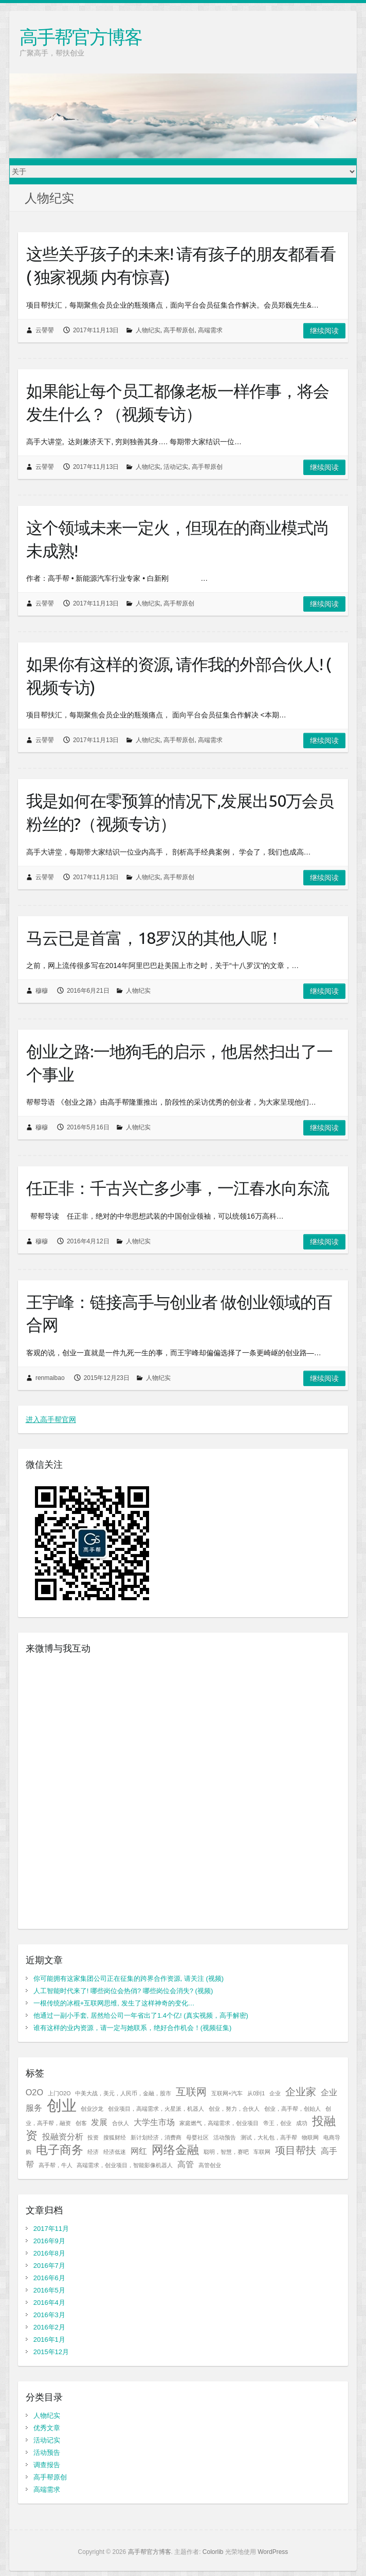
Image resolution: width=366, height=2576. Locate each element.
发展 (99, 2122)
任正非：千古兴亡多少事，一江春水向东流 (177, 1188)
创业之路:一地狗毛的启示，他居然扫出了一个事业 (179, 1063)
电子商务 (59, 2149)
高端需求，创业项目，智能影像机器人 (125, 2165)
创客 (81, 2123)
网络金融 (175, 2149)
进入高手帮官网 (51, 1419)
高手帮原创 (178, 330)
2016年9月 (49, 2241)
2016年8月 (49, 2253)
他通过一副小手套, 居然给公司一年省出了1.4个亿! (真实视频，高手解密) (140, 2015)
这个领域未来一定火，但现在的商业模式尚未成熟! (177, 539)
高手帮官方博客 (81, 36)
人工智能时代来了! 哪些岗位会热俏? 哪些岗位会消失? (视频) (123, 1991)
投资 (93, 2137)
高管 (185, 2164)
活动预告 (224, 2137)
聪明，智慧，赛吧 (226, 2152)
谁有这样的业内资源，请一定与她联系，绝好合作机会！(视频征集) (132, 2028)
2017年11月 (51, 2228)
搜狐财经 (114, 2137)
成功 (301, 2123)
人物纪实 (148, 330)
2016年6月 (49, 2278)
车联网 (261, 2152)
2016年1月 (49, 2339)
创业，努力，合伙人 (234, 2109)
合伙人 (120, 2123)
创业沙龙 (92, 2109)
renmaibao (50, 1377)
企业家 (300, 2091)
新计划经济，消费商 (156, 2137)
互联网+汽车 (227, 2093)
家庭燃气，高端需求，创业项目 (219, 2123)
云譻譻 (44, 330)
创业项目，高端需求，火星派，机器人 (156, 2109)
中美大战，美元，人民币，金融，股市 (123, 2093)
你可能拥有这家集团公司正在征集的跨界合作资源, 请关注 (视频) (128, 1978)
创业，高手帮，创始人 (292, 2109)
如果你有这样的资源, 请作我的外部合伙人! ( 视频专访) (178, 675)
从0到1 (256, 2093)
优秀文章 (46, 2428)
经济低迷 (114, 2152)
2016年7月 (49, 2265)
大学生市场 (154, 2122)
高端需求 (210, 330)
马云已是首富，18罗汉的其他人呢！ (154, 938)
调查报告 (46, 2465)
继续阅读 (324, 331)
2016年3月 (49, 2315)
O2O (34, 2092)
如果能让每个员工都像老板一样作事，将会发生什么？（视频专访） (177, 402)
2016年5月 (49, 2290)
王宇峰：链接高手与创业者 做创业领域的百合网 (179, 1313)
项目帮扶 (295, 2150)
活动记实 (175, 466)
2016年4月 (49, 2302)
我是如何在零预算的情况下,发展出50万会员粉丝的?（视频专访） (180, 812)
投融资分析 (62, 2136)
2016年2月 (49, 2327)
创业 (62, 2105)
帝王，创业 (277, 2123)
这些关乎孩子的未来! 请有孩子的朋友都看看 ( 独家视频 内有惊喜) (181, 265)
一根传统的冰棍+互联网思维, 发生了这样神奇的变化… (114, 2003)
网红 (139, 2150)
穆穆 (41, 990)
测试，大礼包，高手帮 (269, 2137)
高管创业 (209, 2165)
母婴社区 (197, 2137)
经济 (93, 2152)
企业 (275, 2093)
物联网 (310, 2137)
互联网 (191, 2091)
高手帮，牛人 (55, 2165)
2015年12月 (51, 2352)
